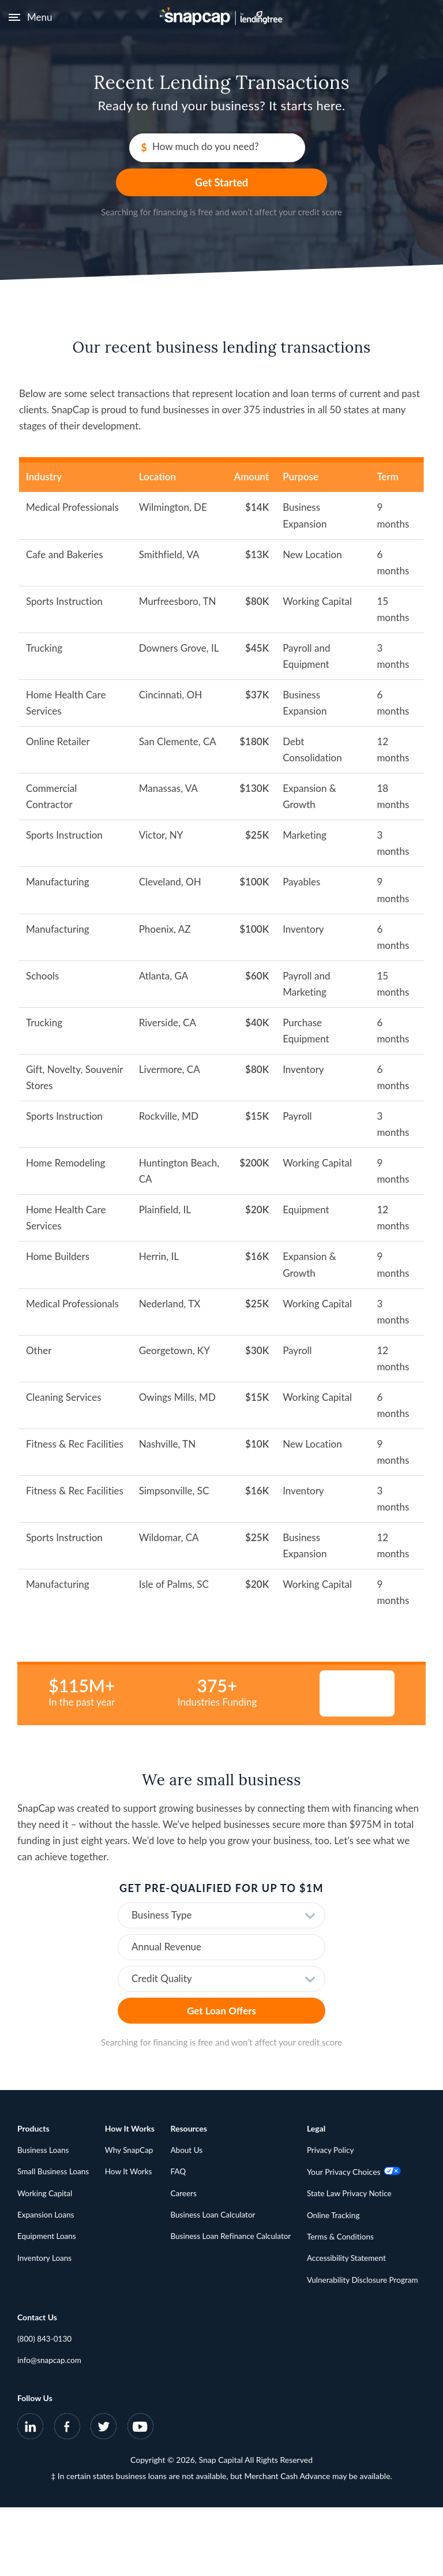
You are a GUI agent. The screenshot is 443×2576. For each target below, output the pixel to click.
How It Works (131, 2150)
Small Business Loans (54, 2150)
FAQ (182, 2150)
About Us (190, 2128)
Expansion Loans (46, 2194)
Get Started (314, 149)
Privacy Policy (41, 2297)
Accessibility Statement (58, 2407)
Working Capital (45, 2172)
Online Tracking (44, 2363)
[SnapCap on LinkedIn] (30, 2497)
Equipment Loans (47, 2215)
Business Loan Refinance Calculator (236, 2215)
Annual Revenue (166, 1924)
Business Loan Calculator (217, 2194)
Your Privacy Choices (64, 2319)
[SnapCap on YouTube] (140, 2497)
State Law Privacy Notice (61, 2341)
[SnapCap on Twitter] (103, 2497)
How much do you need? (146, 149)
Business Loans (44, 2128)
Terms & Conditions (52, 2385)
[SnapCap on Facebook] (67, 2497)
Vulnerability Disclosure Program (75, 2429)
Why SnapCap (132, 2128)
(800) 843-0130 (176, 2297)
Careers (187, 2172)
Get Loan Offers (221, 1988)
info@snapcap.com (181, 2319)
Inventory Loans (45, 2237)
